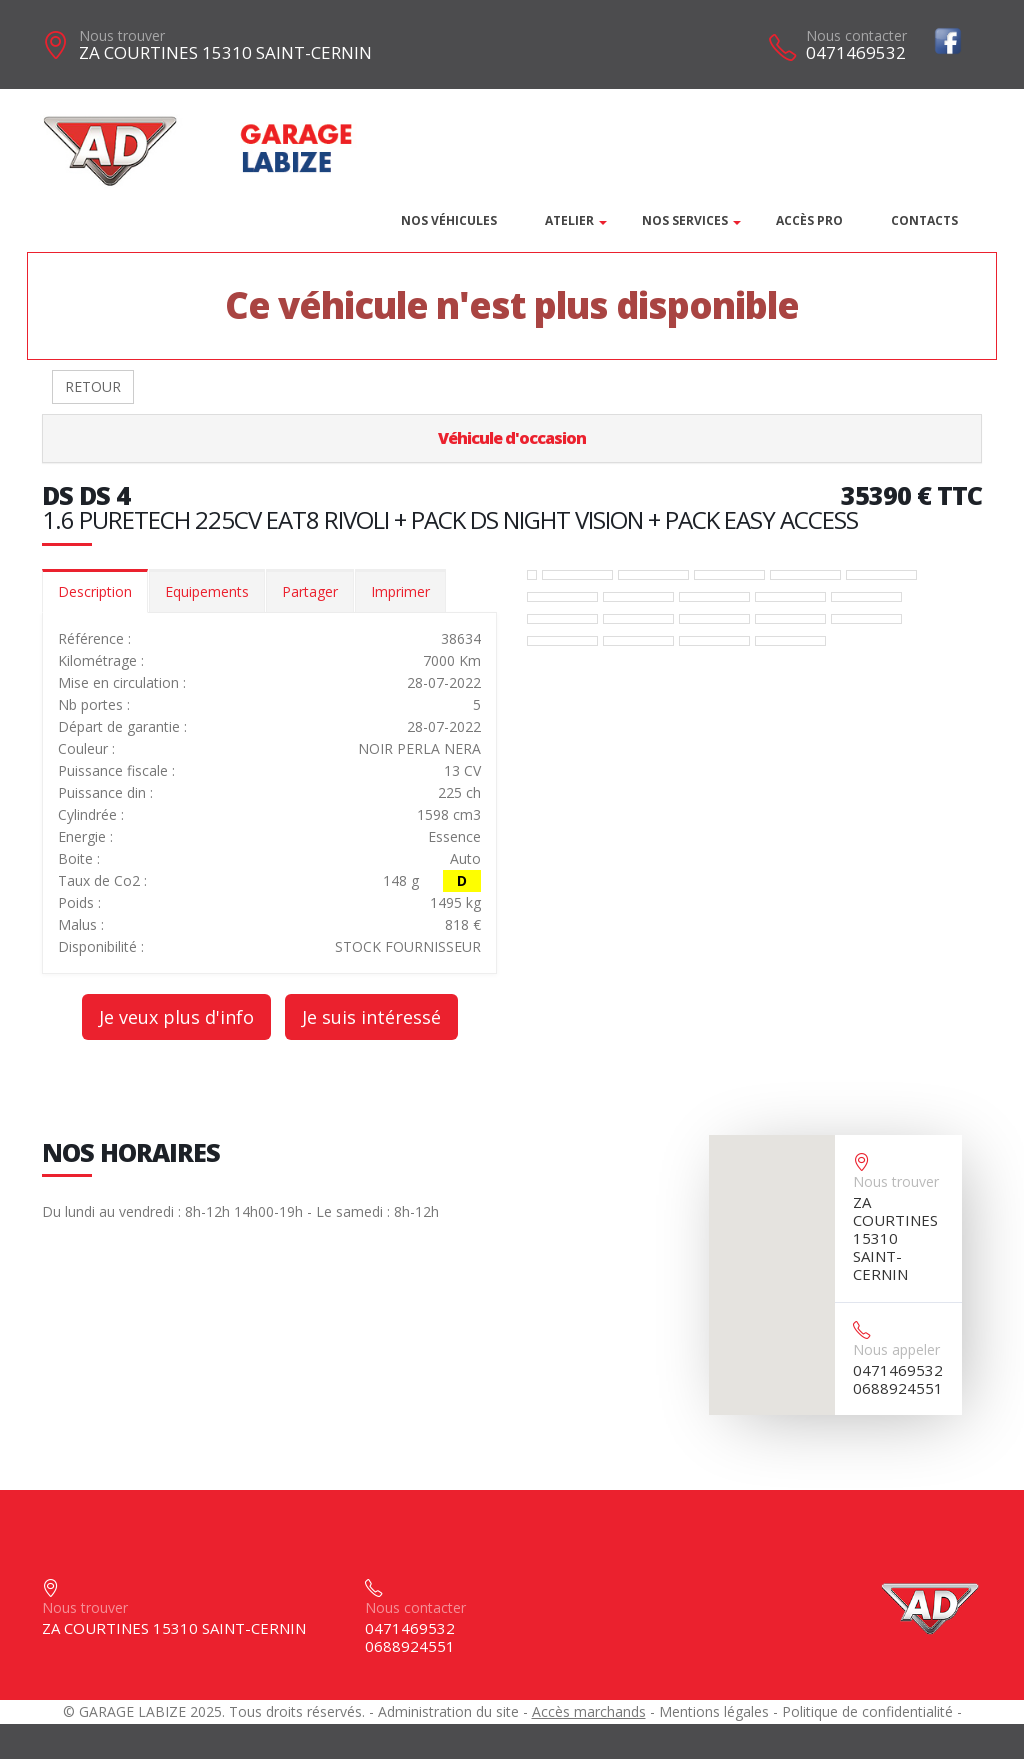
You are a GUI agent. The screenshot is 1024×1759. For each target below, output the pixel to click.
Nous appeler (896, 1349)
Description (95, 591)
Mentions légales (714, 1711)
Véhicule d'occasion (512, 438)
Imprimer (400, 591)
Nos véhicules (449, 220)
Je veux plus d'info (176, 1017)
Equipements (207, 591)
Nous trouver (122, 35)
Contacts (924, 220)
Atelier (569, 220)
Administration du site (448, 1711)
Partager (310, 591)
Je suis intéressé (371, 1017)
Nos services (685, 220)
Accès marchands (589, 1711)
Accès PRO (809, 220)
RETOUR (93, 386)
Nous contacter (856, 35)
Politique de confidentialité (867, 1711)
